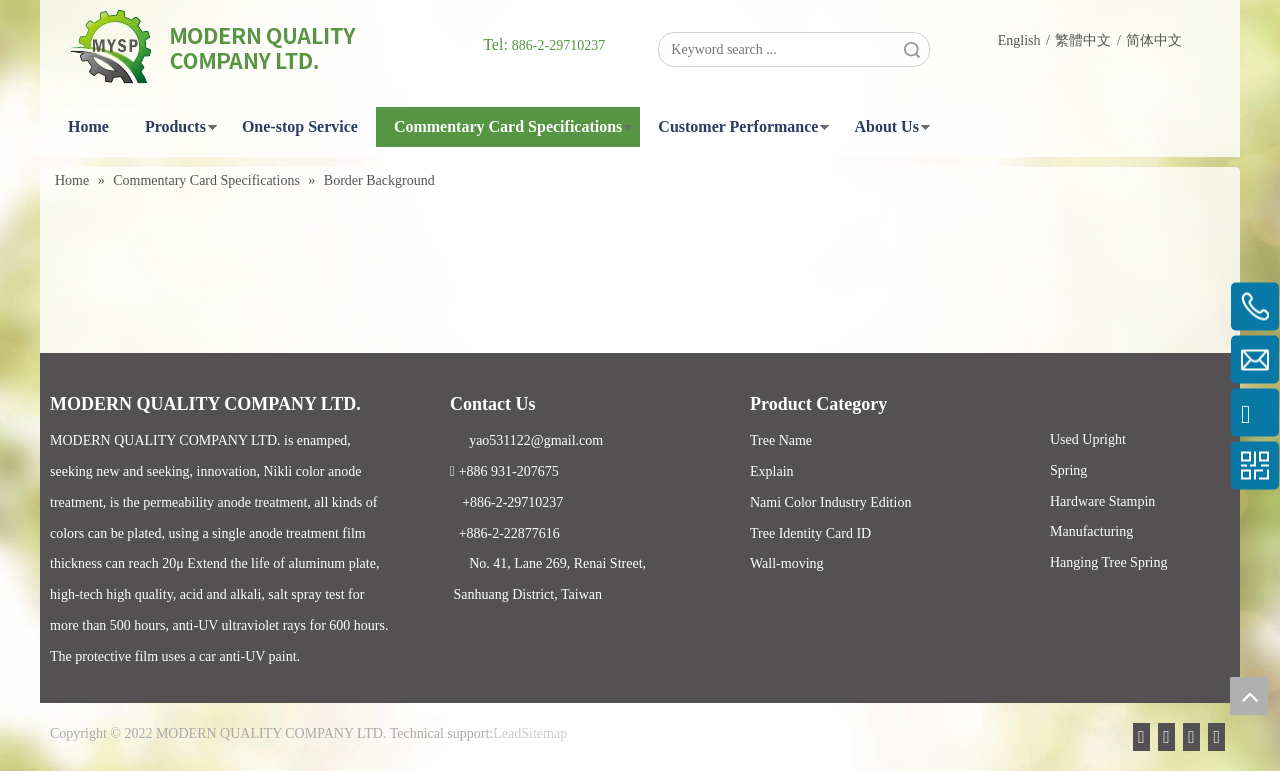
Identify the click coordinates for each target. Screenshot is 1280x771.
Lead (507, 733)
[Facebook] (1165, 735)
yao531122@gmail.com (526, 440)
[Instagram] (1220, 735)
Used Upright (1088, 439)
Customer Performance (738, 126)
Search (912, 49)
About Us (886, 126)
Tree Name (781, 440)
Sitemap (544, 733)
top (1249, 696)
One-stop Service (300, 126)
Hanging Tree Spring (1108, 562)
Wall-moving (787, 563)
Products (175, 126)
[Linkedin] (1183, 735)
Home (88, 126)
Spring (1068, 470)
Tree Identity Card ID (810, 533)
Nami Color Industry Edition (830, 502)
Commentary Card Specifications (508, 126)
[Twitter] (1202, 735)
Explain (772, 471)
